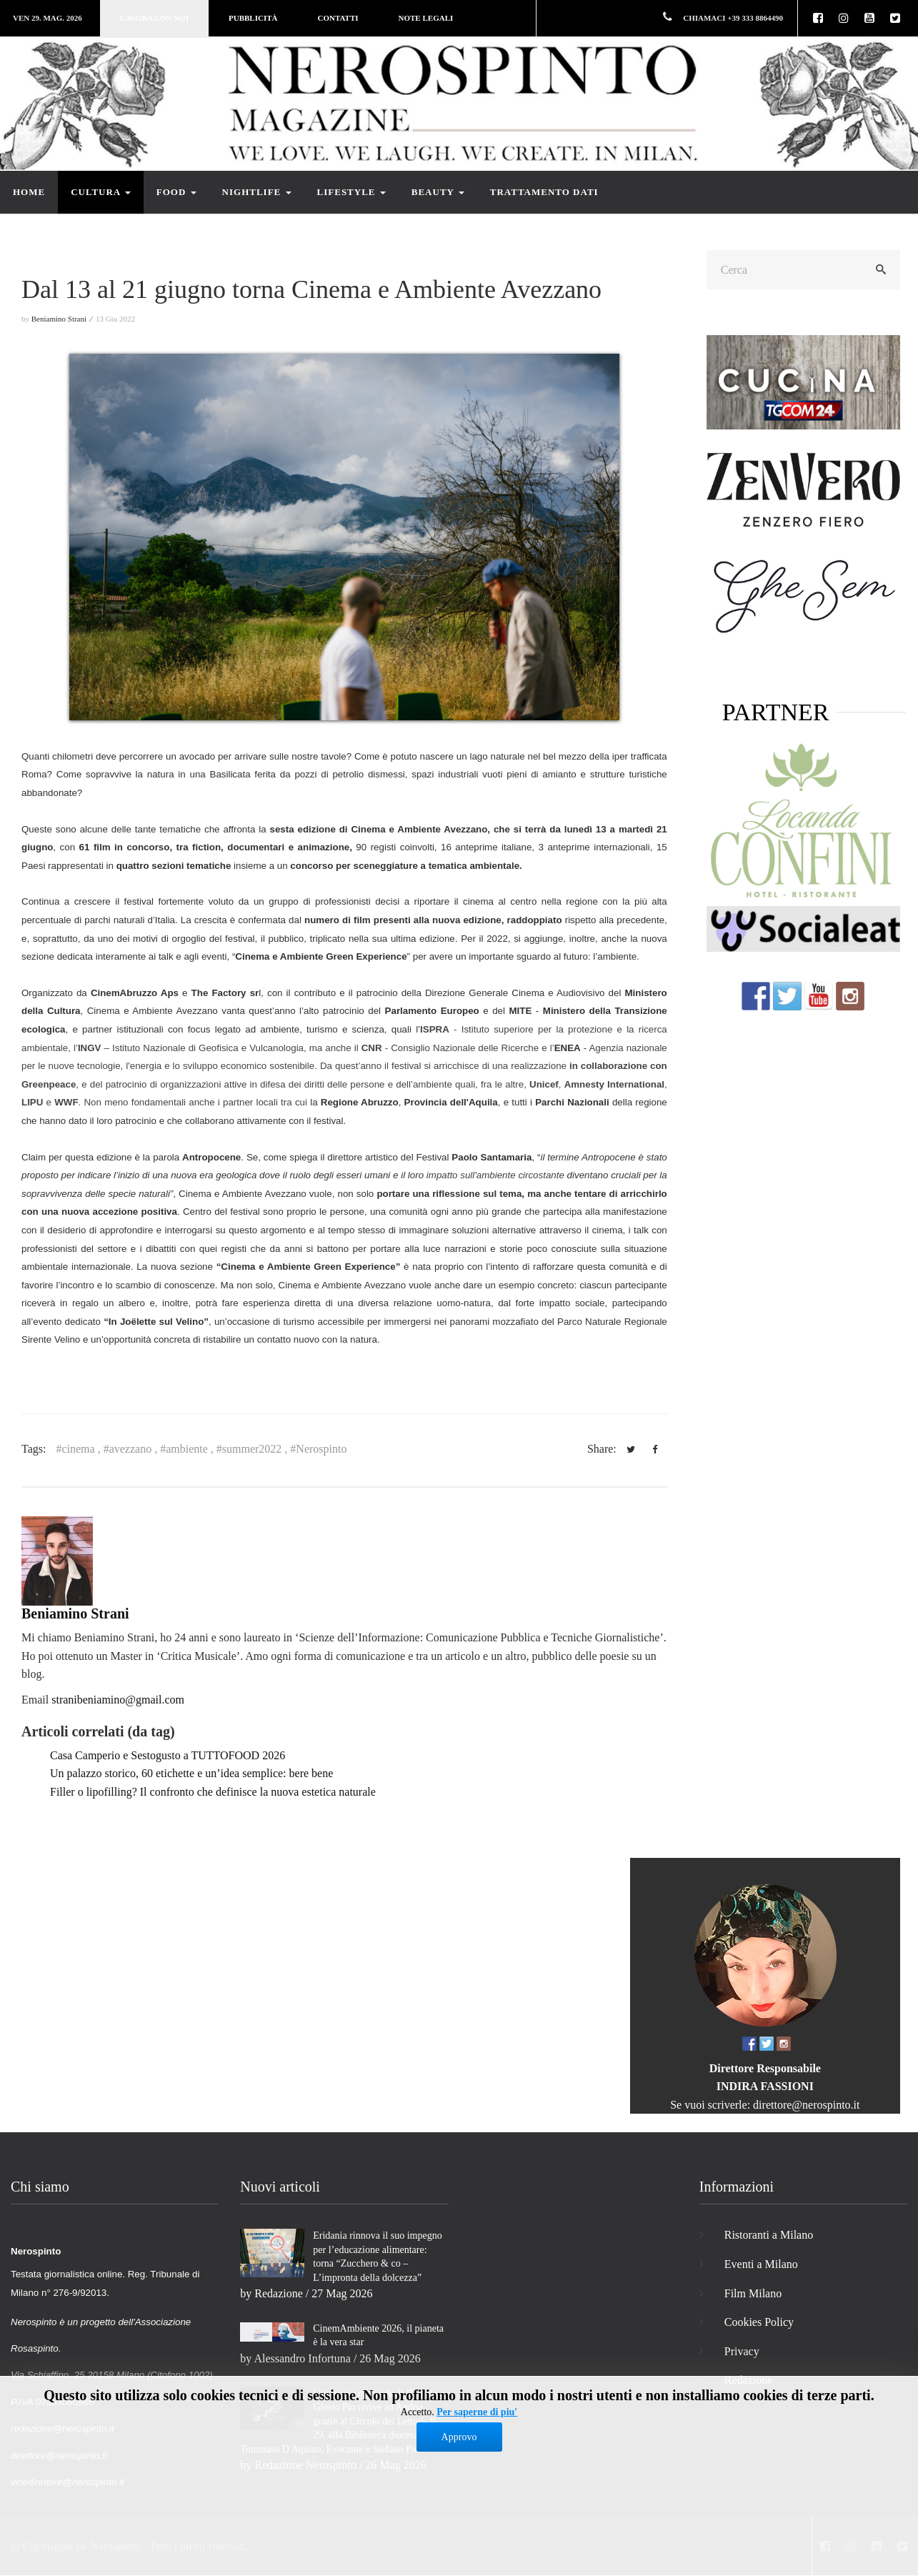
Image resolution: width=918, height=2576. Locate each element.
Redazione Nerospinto (305, 2465)
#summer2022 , (253, 1449)
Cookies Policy (759, 2322)
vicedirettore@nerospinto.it (67, 2482)
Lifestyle (351, 192)
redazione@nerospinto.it (62, 2428)
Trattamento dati (544, 192)
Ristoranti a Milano (768, 2235)
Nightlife (256, 192)
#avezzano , (132, 1449)
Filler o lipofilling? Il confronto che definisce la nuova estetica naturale (213, 1792)
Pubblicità (253, 18)
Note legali (426, 18)
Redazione (278, 2293)
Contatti (337, 18)
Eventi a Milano (761, 2264)
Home (29, 192)
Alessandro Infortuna (302, 2358)
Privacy (741, 2351)
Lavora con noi (154, 18)
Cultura (101, 192)
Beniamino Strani (75, 1613)
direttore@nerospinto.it (806, 2105)
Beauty (437, 192)
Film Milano (753, 2293)
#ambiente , (188, 1449)
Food (176, 192)
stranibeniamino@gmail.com (117, 1700)
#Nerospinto (318, 1449)
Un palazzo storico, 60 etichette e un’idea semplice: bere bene (191, 1773)
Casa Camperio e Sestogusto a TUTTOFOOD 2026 (167, 1755)
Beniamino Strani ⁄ (62, 318)
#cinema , (79, 1449)
